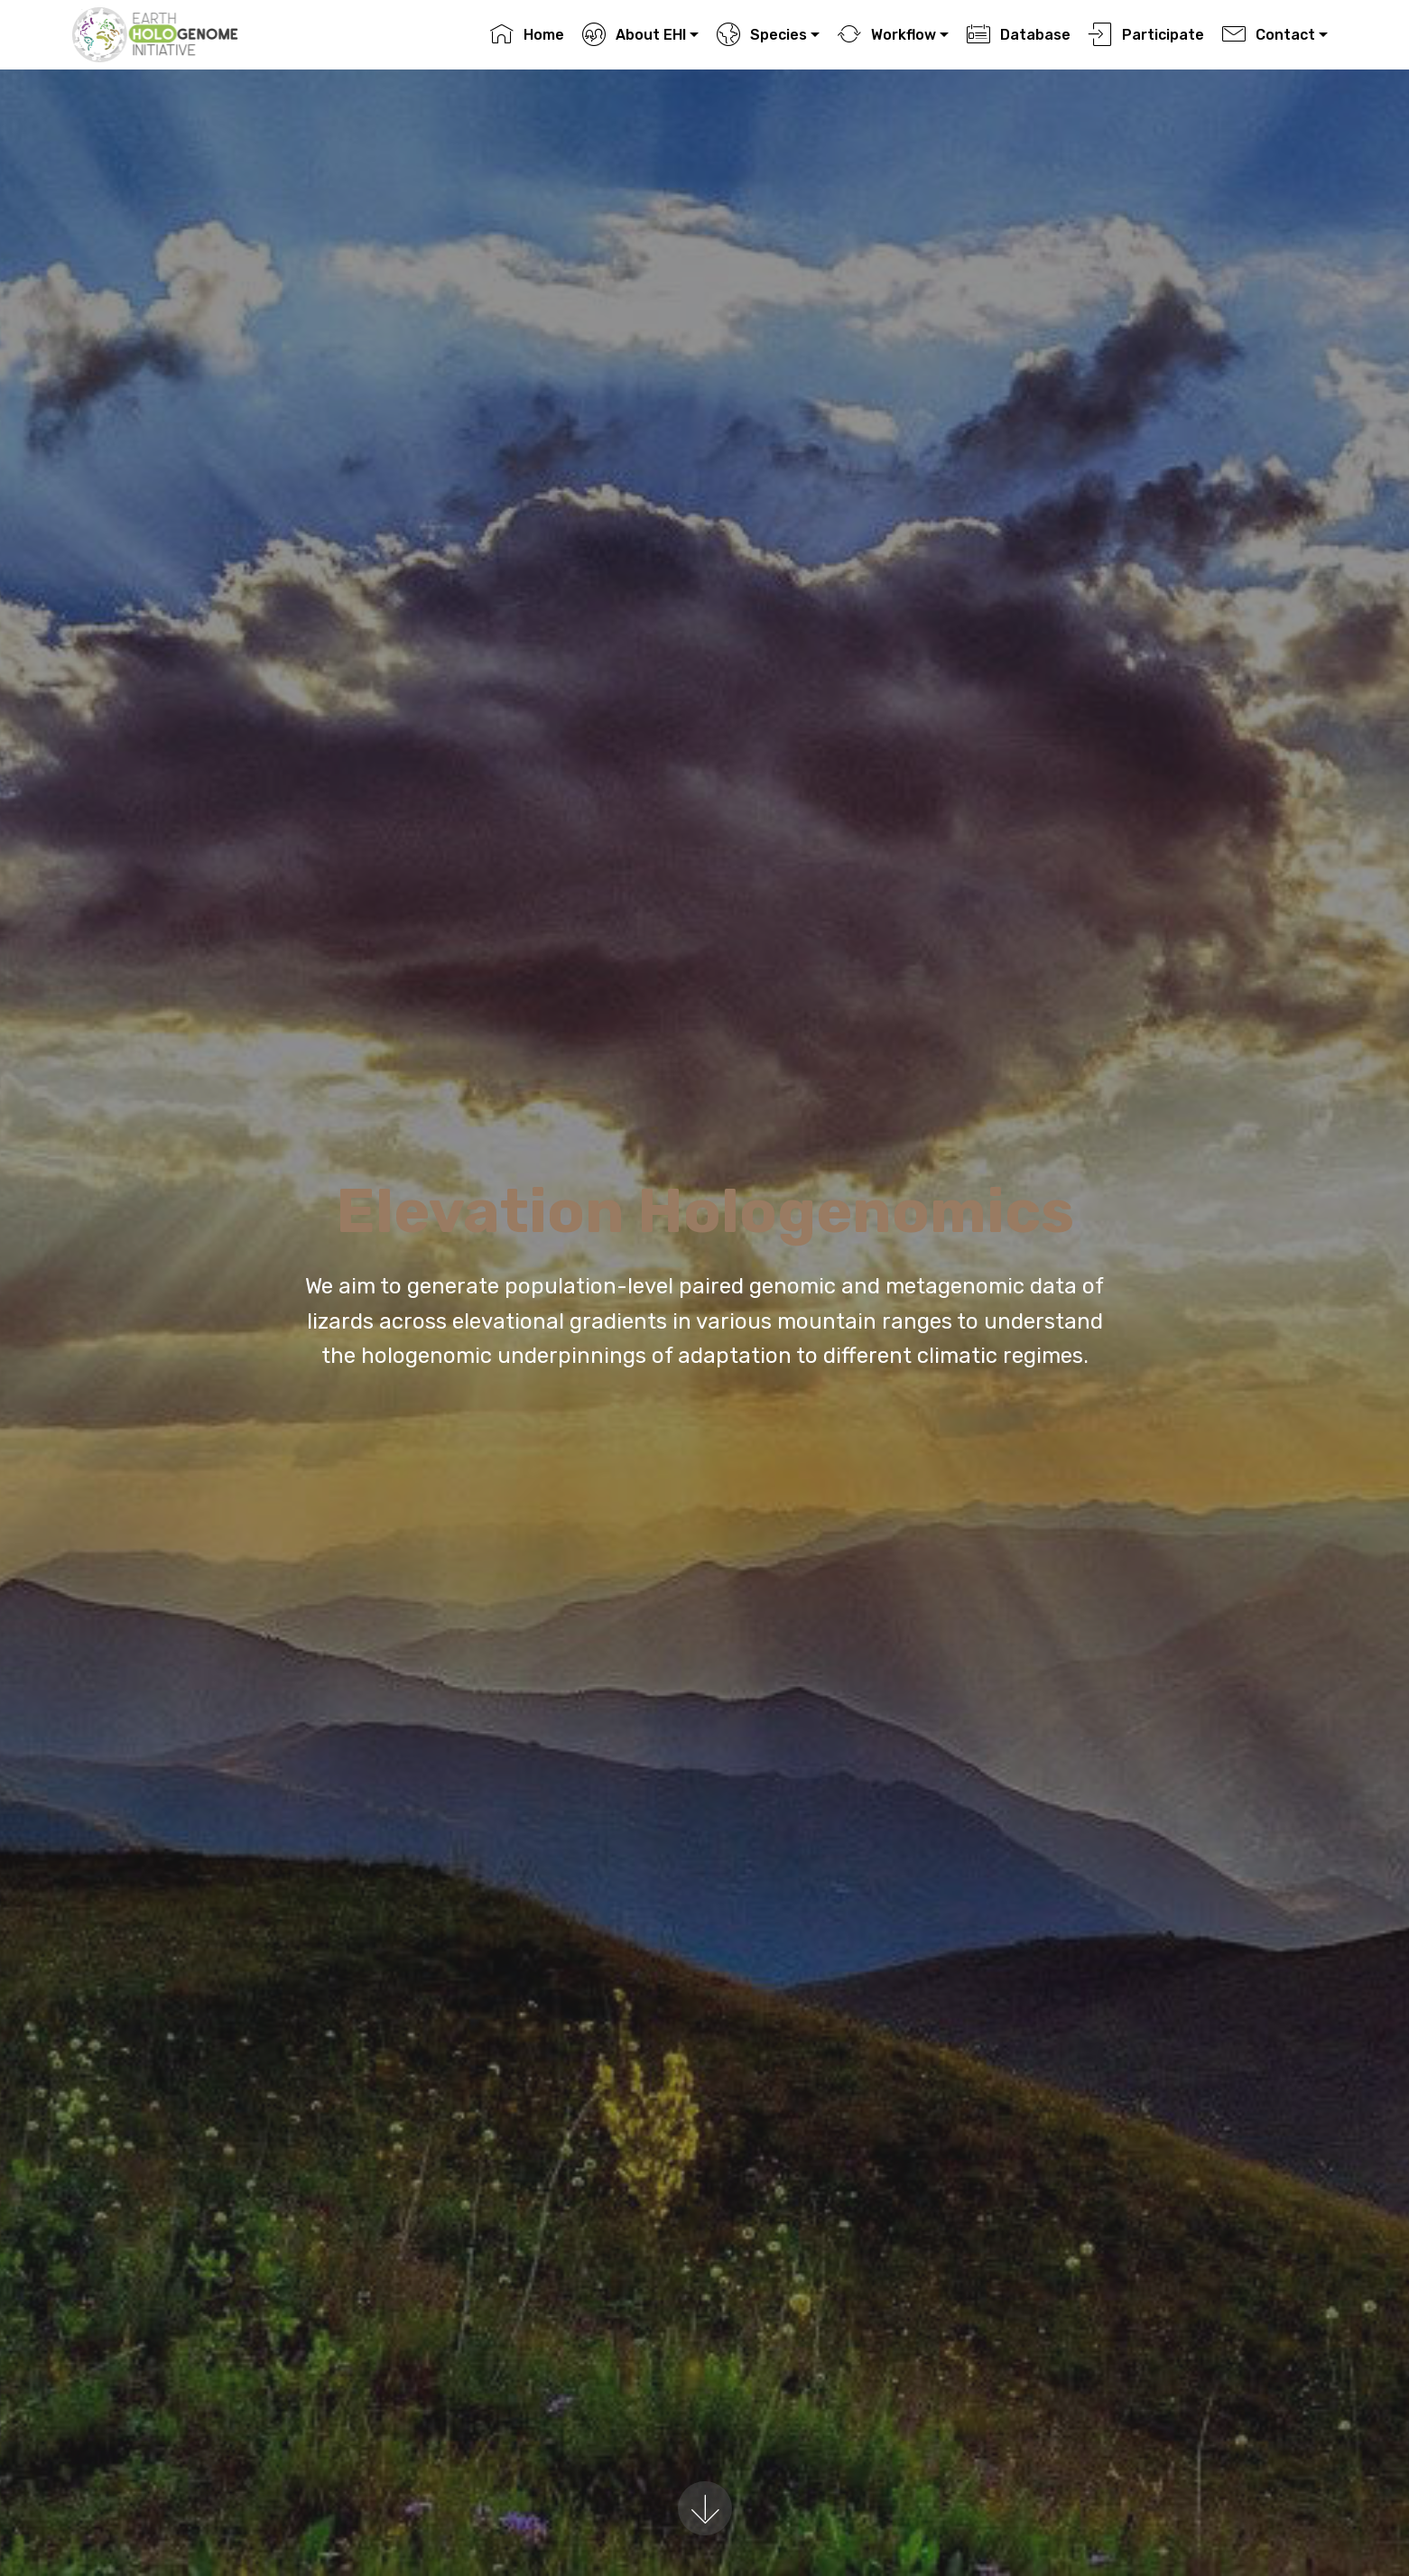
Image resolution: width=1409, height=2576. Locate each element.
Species (761, 34)
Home (526, 34)
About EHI (633, 34)
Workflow (886, 34)
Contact (1268, 34)
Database (1018, 34)
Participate (1146, 34)
